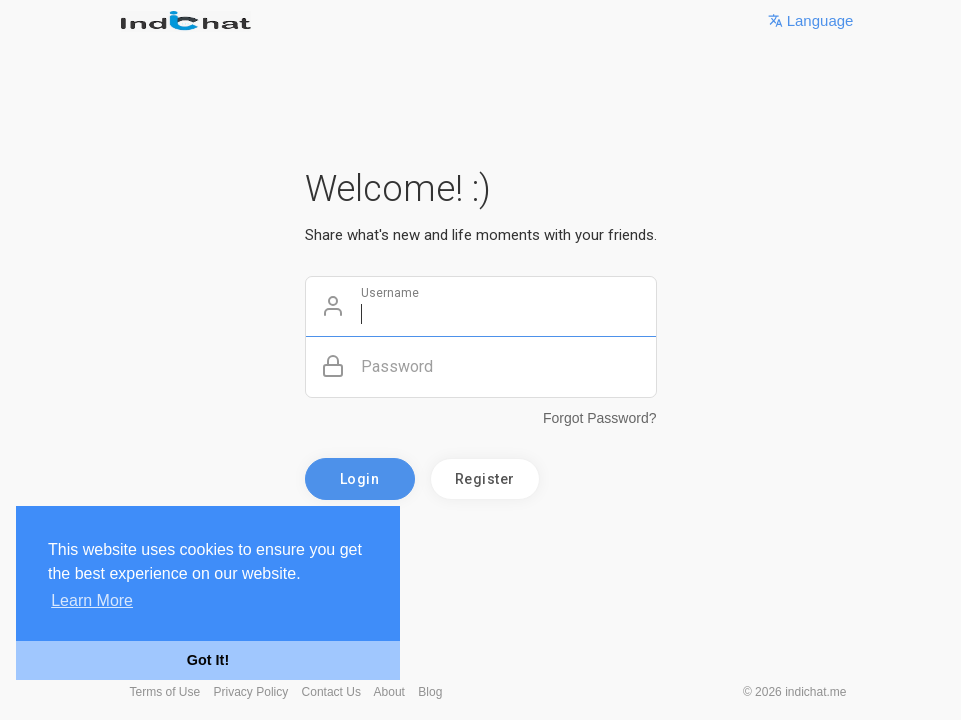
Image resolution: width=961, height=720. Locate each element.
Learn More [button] (92, 600)
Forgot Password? (600, 418)
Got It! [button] (208, 660)
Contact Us (331, 692)
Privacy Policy (251, 692)
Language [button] (811, 20)
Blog (430, 692)
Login (360, 479)
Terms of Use (165, 692)
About (389, 692)
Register (485, 479)
